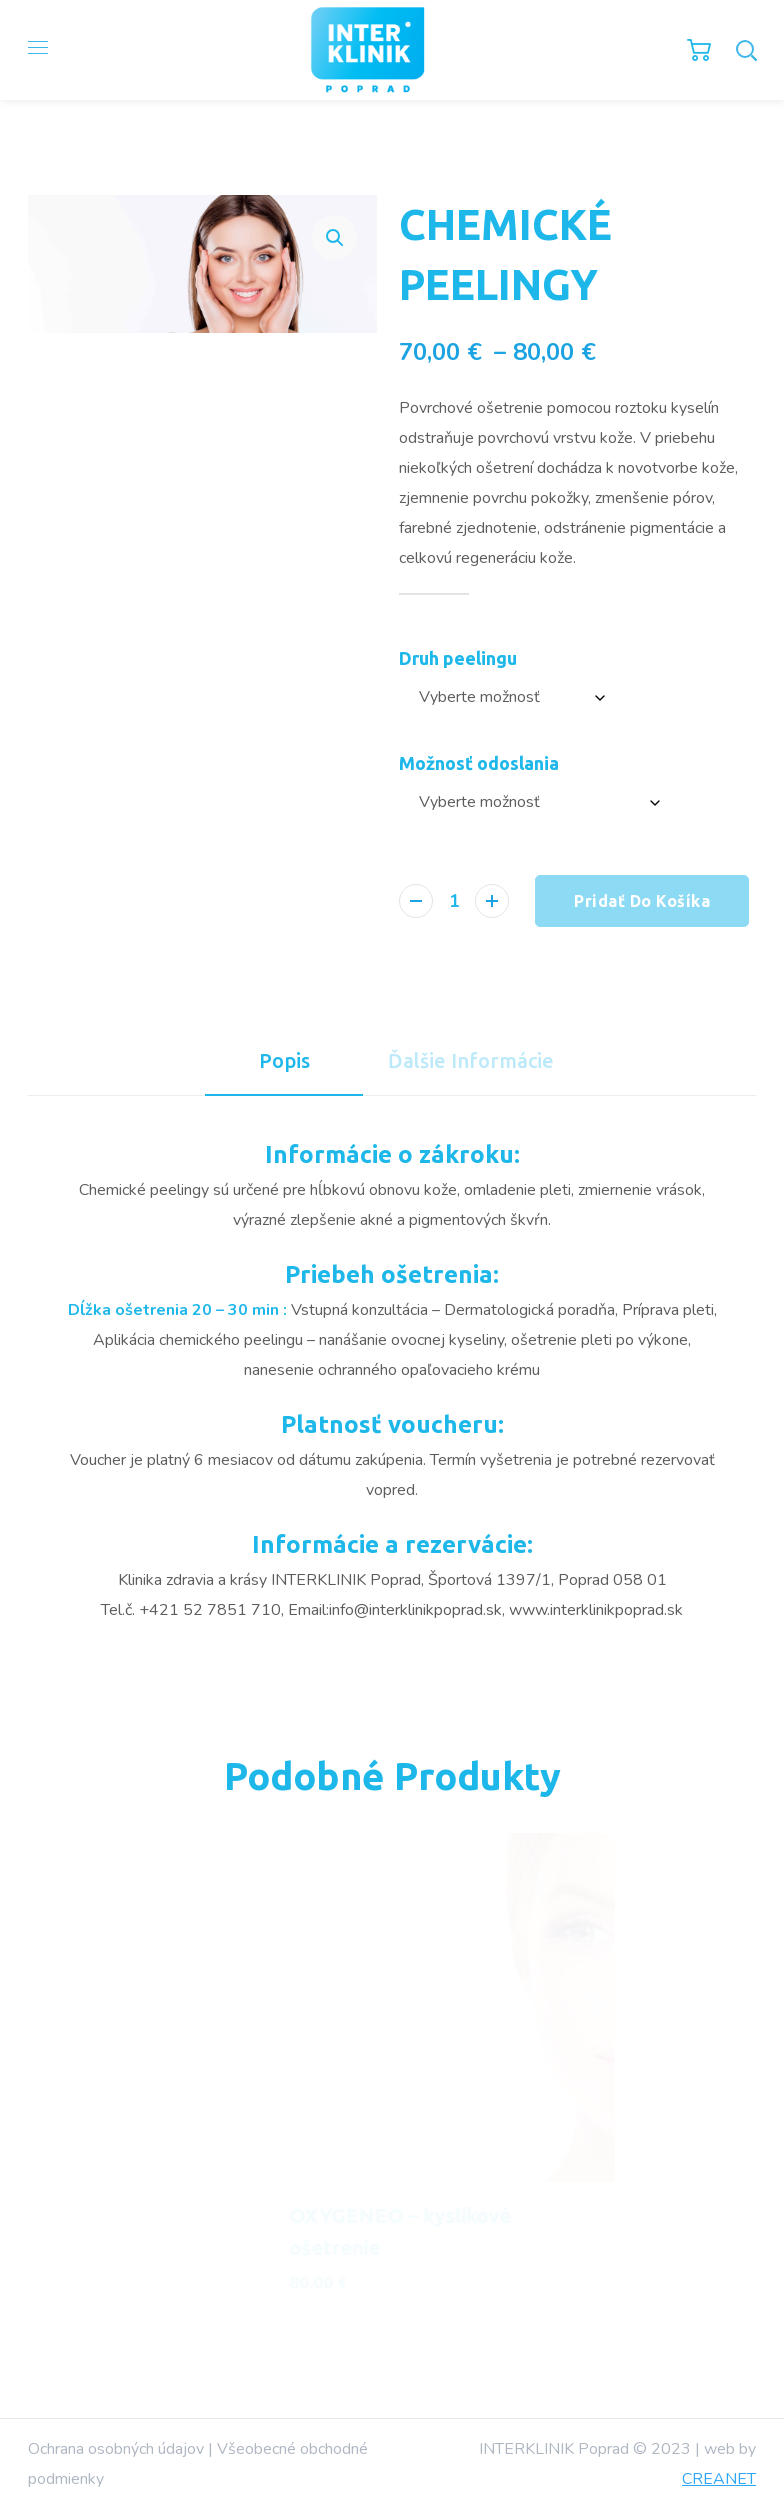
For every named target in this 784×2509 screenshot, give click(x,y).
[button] (334, 237)
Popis (284, 1060)
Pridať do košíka (642, 901)
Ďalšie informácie (471, 1060)
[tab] (284, 1061)
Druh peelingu (458, 658)
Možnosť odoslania (479, 763)
